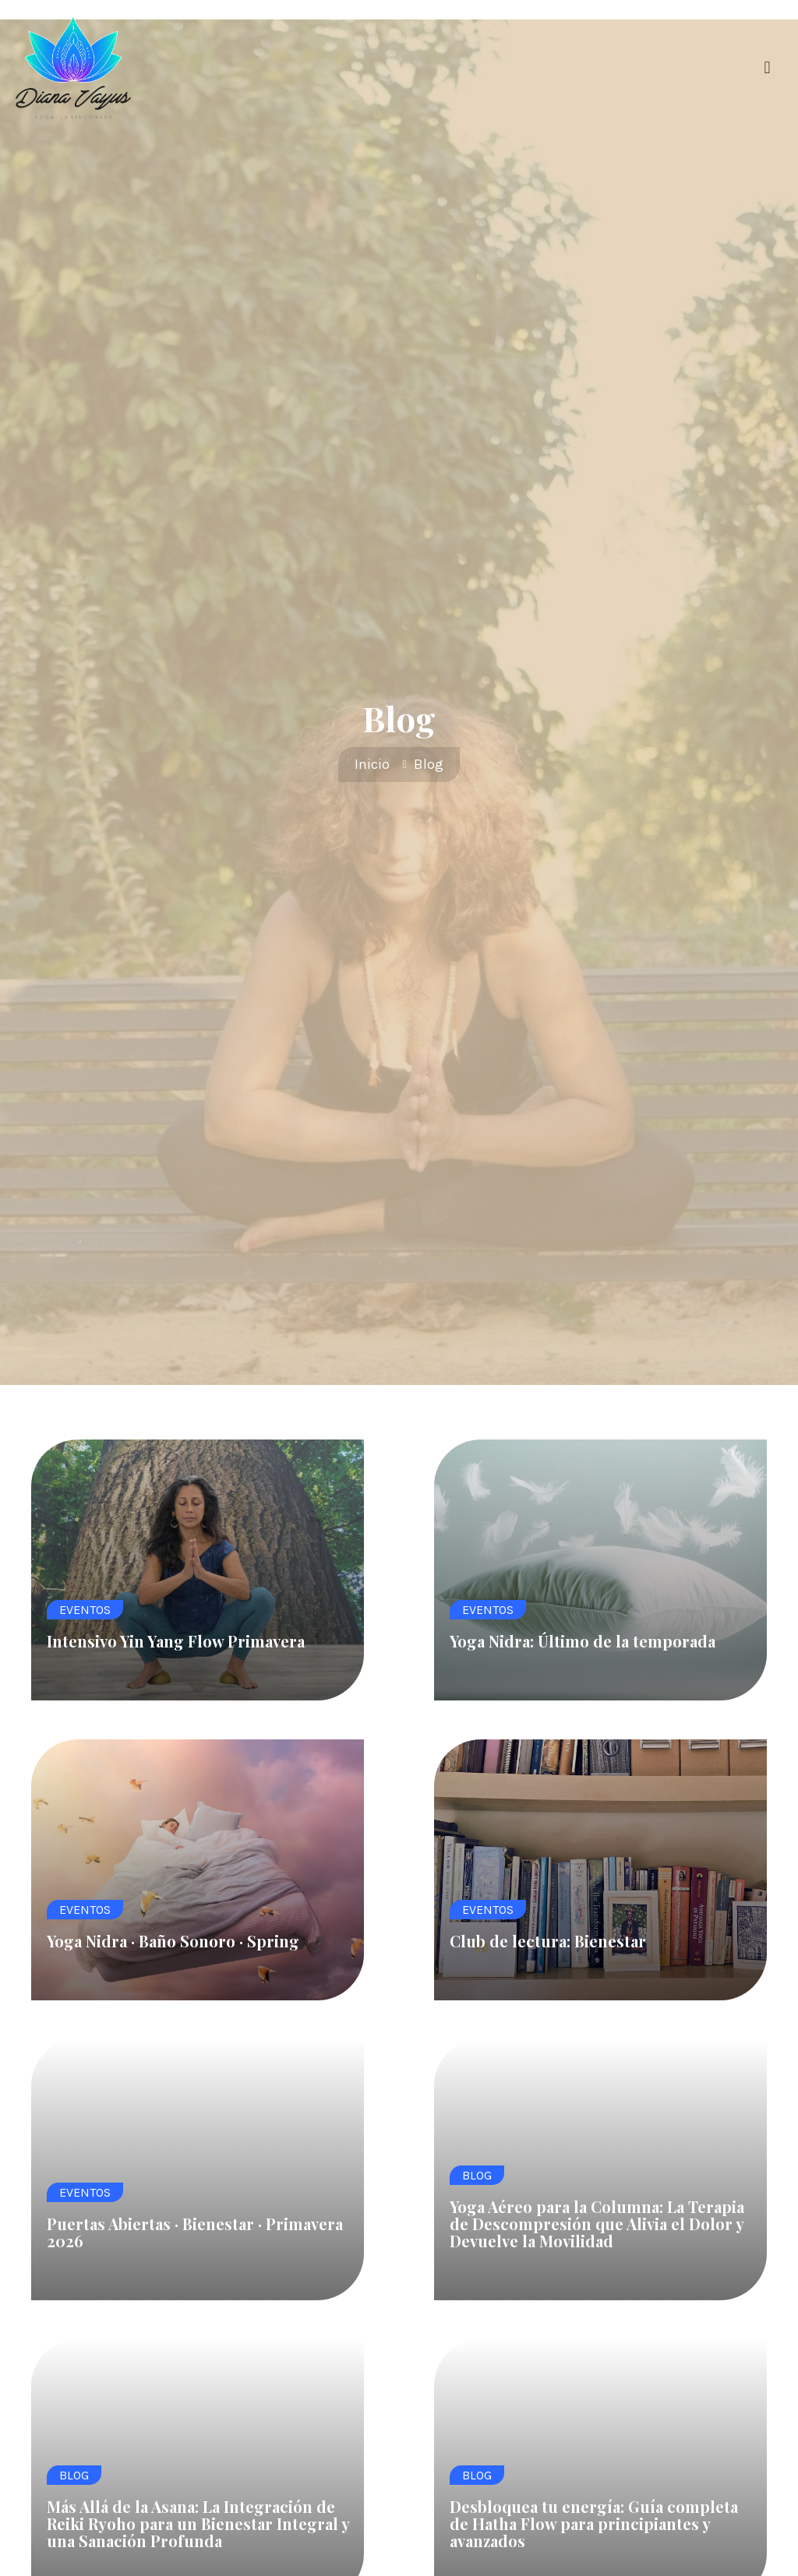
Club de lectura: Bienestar (548, 1940)
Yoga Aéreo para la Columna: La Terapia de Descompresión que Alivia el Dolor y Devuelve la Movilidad (597, 2223)
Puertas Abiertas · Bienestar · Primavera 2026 (195, 2232)
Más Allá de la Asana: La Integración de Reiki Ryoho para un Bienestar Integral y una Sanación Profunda (198, 2523)
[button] (767, 68)
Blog (477, 2175)
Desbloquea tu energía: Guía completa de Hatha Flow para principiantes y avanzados (594, 2523)
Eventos (85, 1609)
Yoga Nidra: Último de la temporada (582, 1640)
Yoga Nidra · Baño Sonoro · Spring (173, 1940)
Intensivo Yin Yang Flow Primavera (176, 1640)
